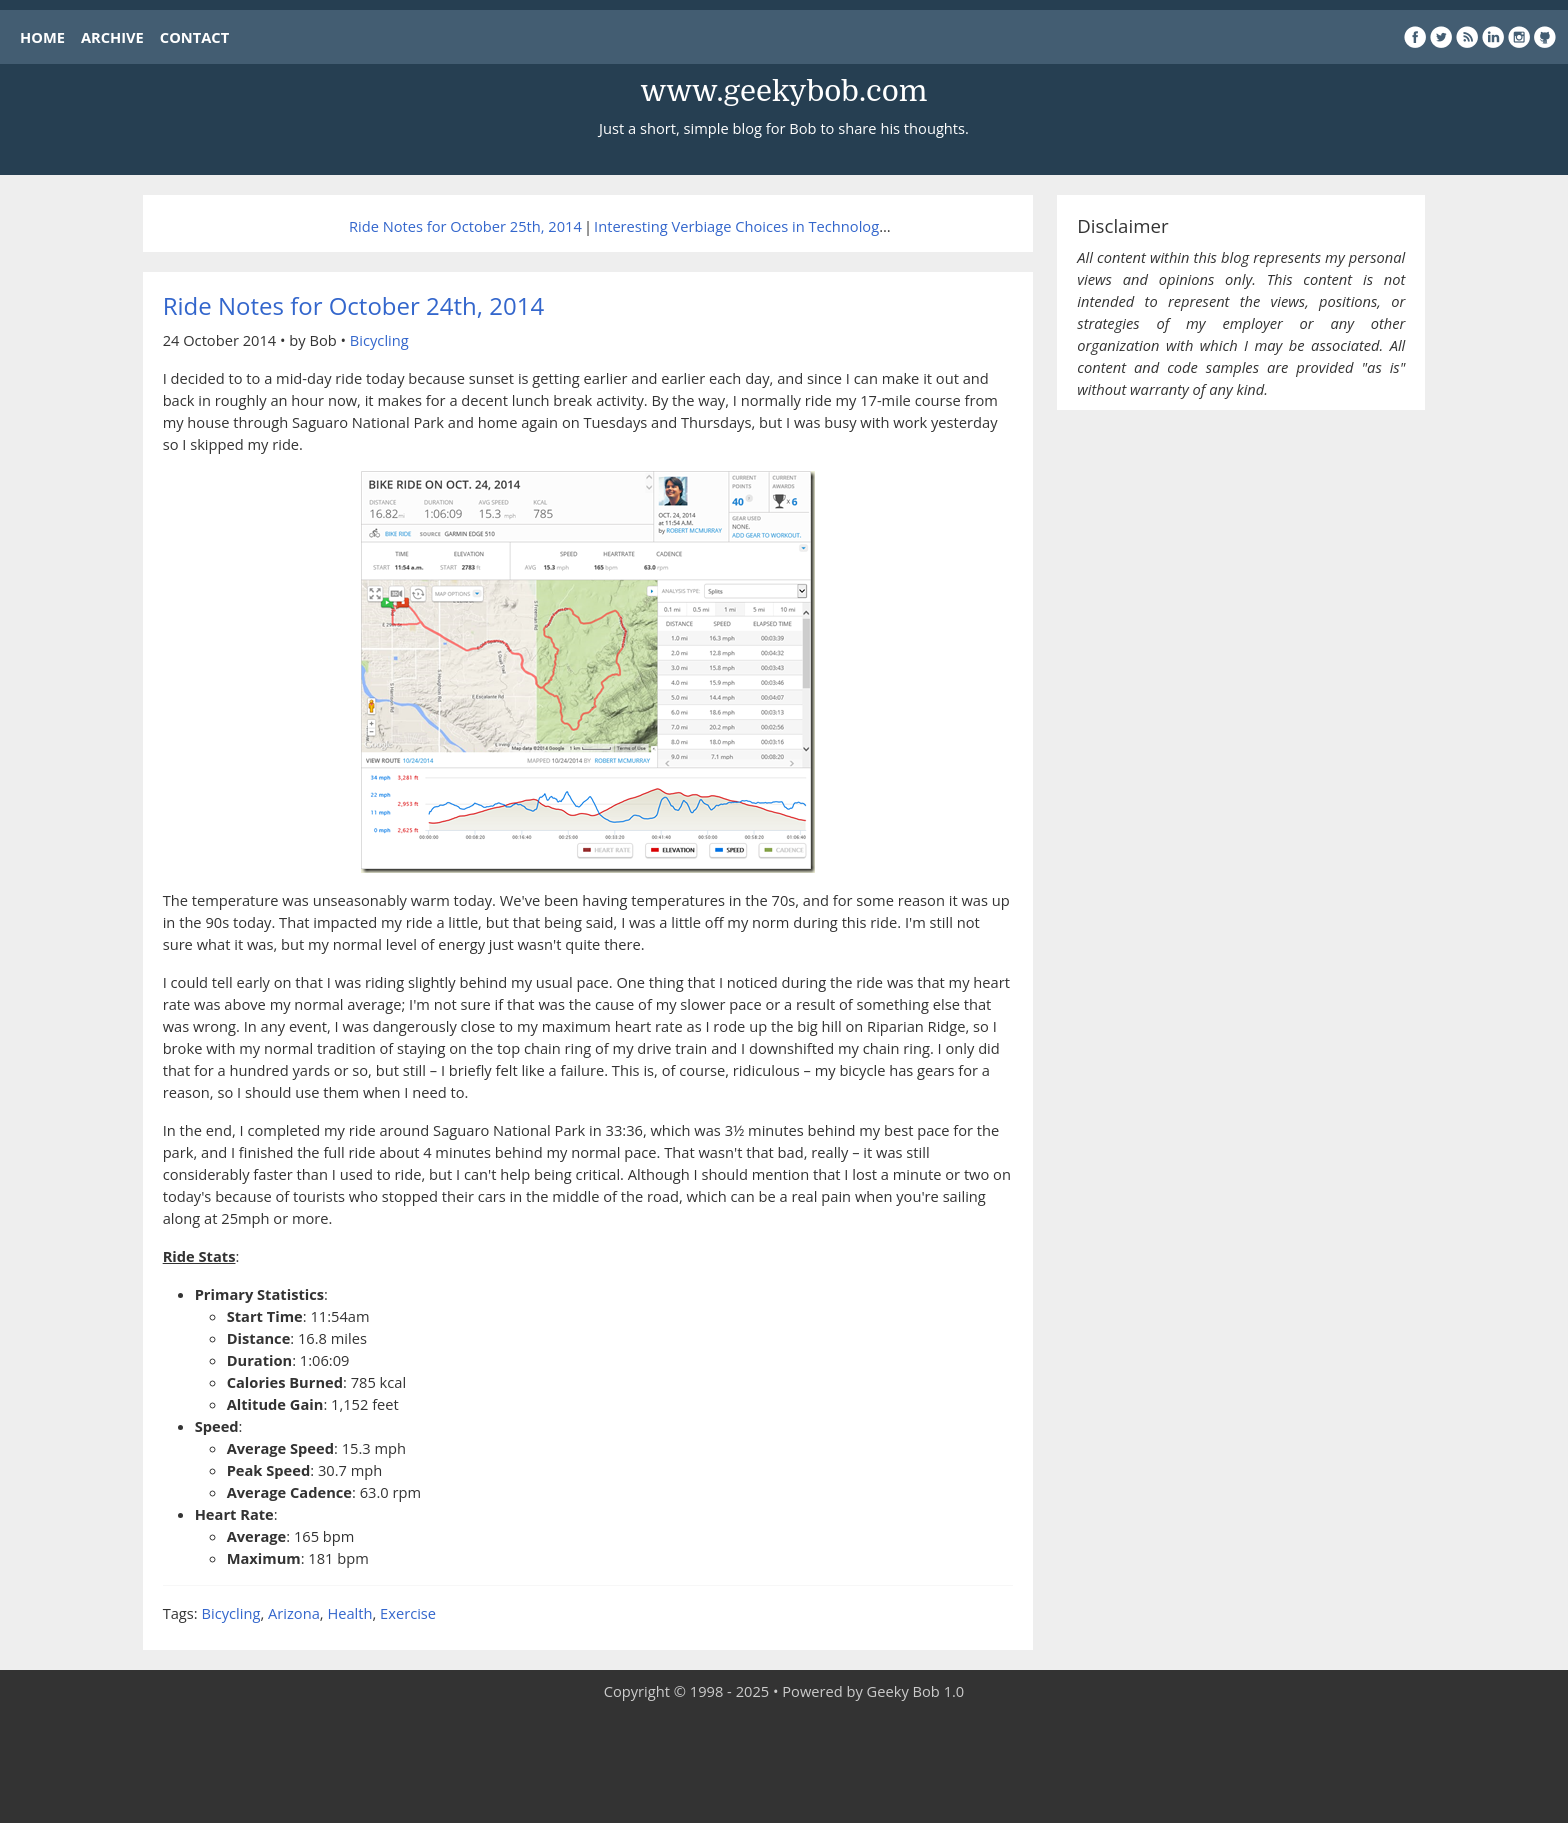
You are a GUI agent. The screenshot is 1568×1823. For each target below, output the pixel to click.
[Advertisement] (784, 1763)
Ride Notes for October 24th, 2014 (353, 305)
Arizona (294, 1613)
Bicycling (379, 340)
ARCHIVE (112, 37)
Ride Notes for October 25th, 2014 (465, 226)
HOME (42, 37)
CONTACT (194, 37)
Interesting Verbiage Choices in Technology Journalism (778, 226)
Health (349, 1613)
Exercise (408, 1613)
